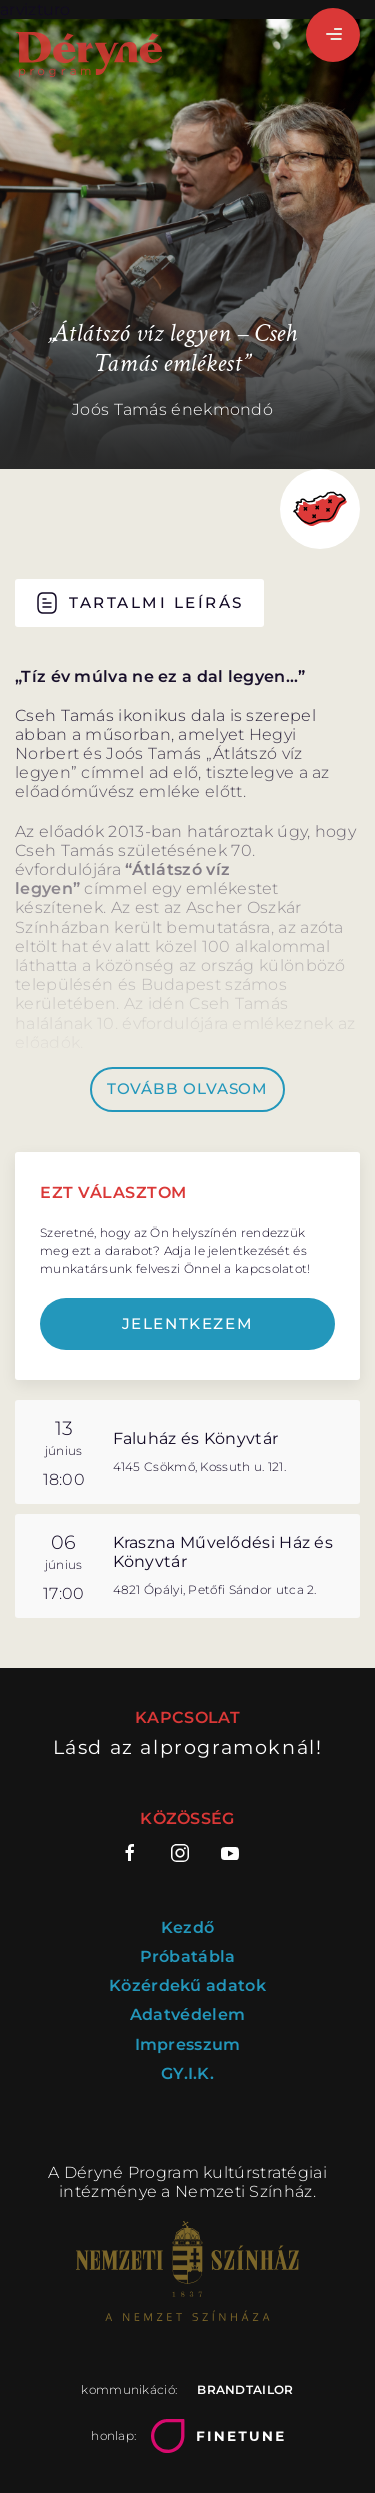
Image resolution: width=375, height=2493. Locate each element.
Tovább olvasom (187, 1088)
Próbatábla (188, 1956)
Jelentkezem (188, 1323)
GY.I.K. (187, 2073)
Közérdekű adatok (187, 1985)
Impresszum (188, 2044)
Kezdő (188, 1927)
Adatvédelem (187, 2014)
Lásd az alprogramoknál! (188, 1747)
